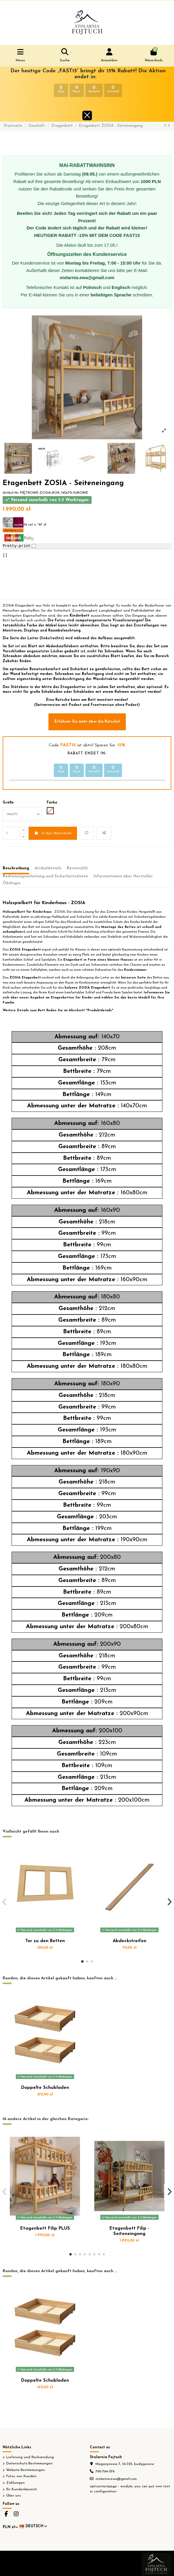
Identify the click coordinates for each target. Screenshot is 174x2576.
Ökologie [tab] (12, 883)
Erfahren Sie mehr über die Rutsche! (87, 721)
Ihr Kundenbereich (21, 2489)
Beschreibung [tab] (16, 868)
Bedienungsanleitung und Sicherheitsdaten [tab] (45, 876)
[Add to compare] (103, 833)
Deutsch (33, 2526)
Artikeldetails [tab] (48, 868)
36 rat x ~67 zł (24, 524)
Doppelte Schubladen (45, 2088)
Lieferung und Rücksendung (30, 2457)
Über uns (13, 2495)
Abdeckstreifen (129, 1941)
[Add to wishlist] (86, 833)
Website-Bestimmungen (25, 2470)
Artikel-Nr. (11, 493)
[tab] (77, 869)
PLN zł (10, 2527)
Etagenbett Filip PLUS (45, 2228)
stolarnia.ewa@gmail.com (116, 2479)
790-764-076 (105, 2471)
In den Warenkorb (52, 833)
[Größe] (22, 814)
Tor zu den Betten (45, 1941)
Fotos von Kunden (21, 2476)
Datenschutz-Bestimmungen (29, 2463)
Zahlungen (15, 2483)
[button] (82, 1961)
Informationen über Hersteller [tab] (123, 876)
